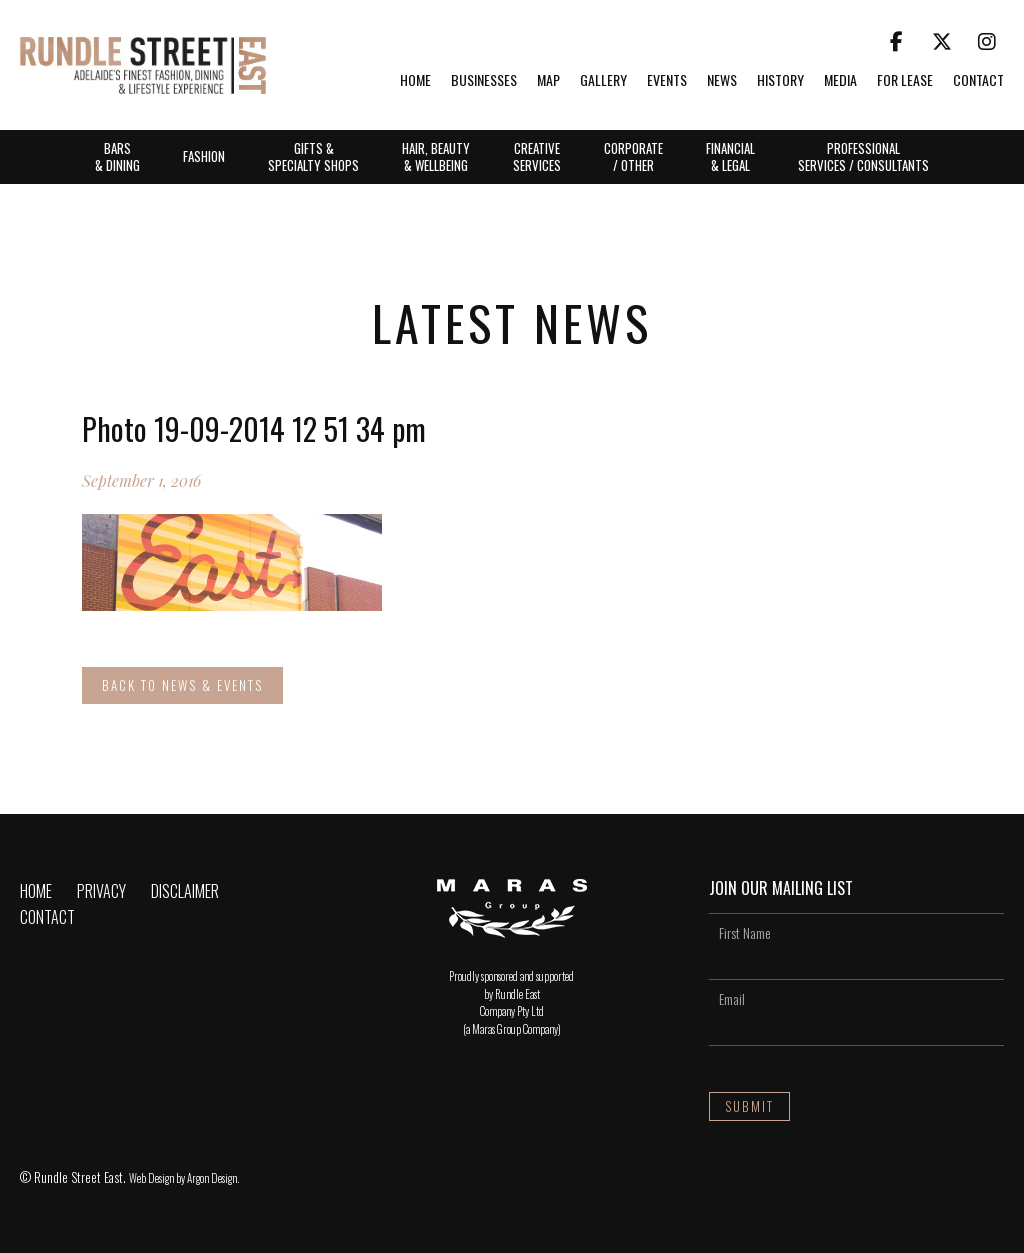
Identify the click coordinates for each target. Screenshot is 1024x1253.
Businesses (484, 81)
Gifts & (313, 156)
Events (667, 81)
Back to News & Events (182, 685)
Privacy (101, 891)
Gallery (603, 81)
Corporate (633, 156)
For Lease (905, 81)
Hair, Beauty (436, 156)
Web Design (151, 1178)
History (780, 81)
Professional (863, 156)
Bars (117, 156)
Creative (537, 156)
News (722, 81)
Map (548, 81)
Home (415, 81)
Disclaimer (185, 891)
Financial (730, 156)
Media (840, 81)
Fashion (204, 156)
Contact (978, 81)
